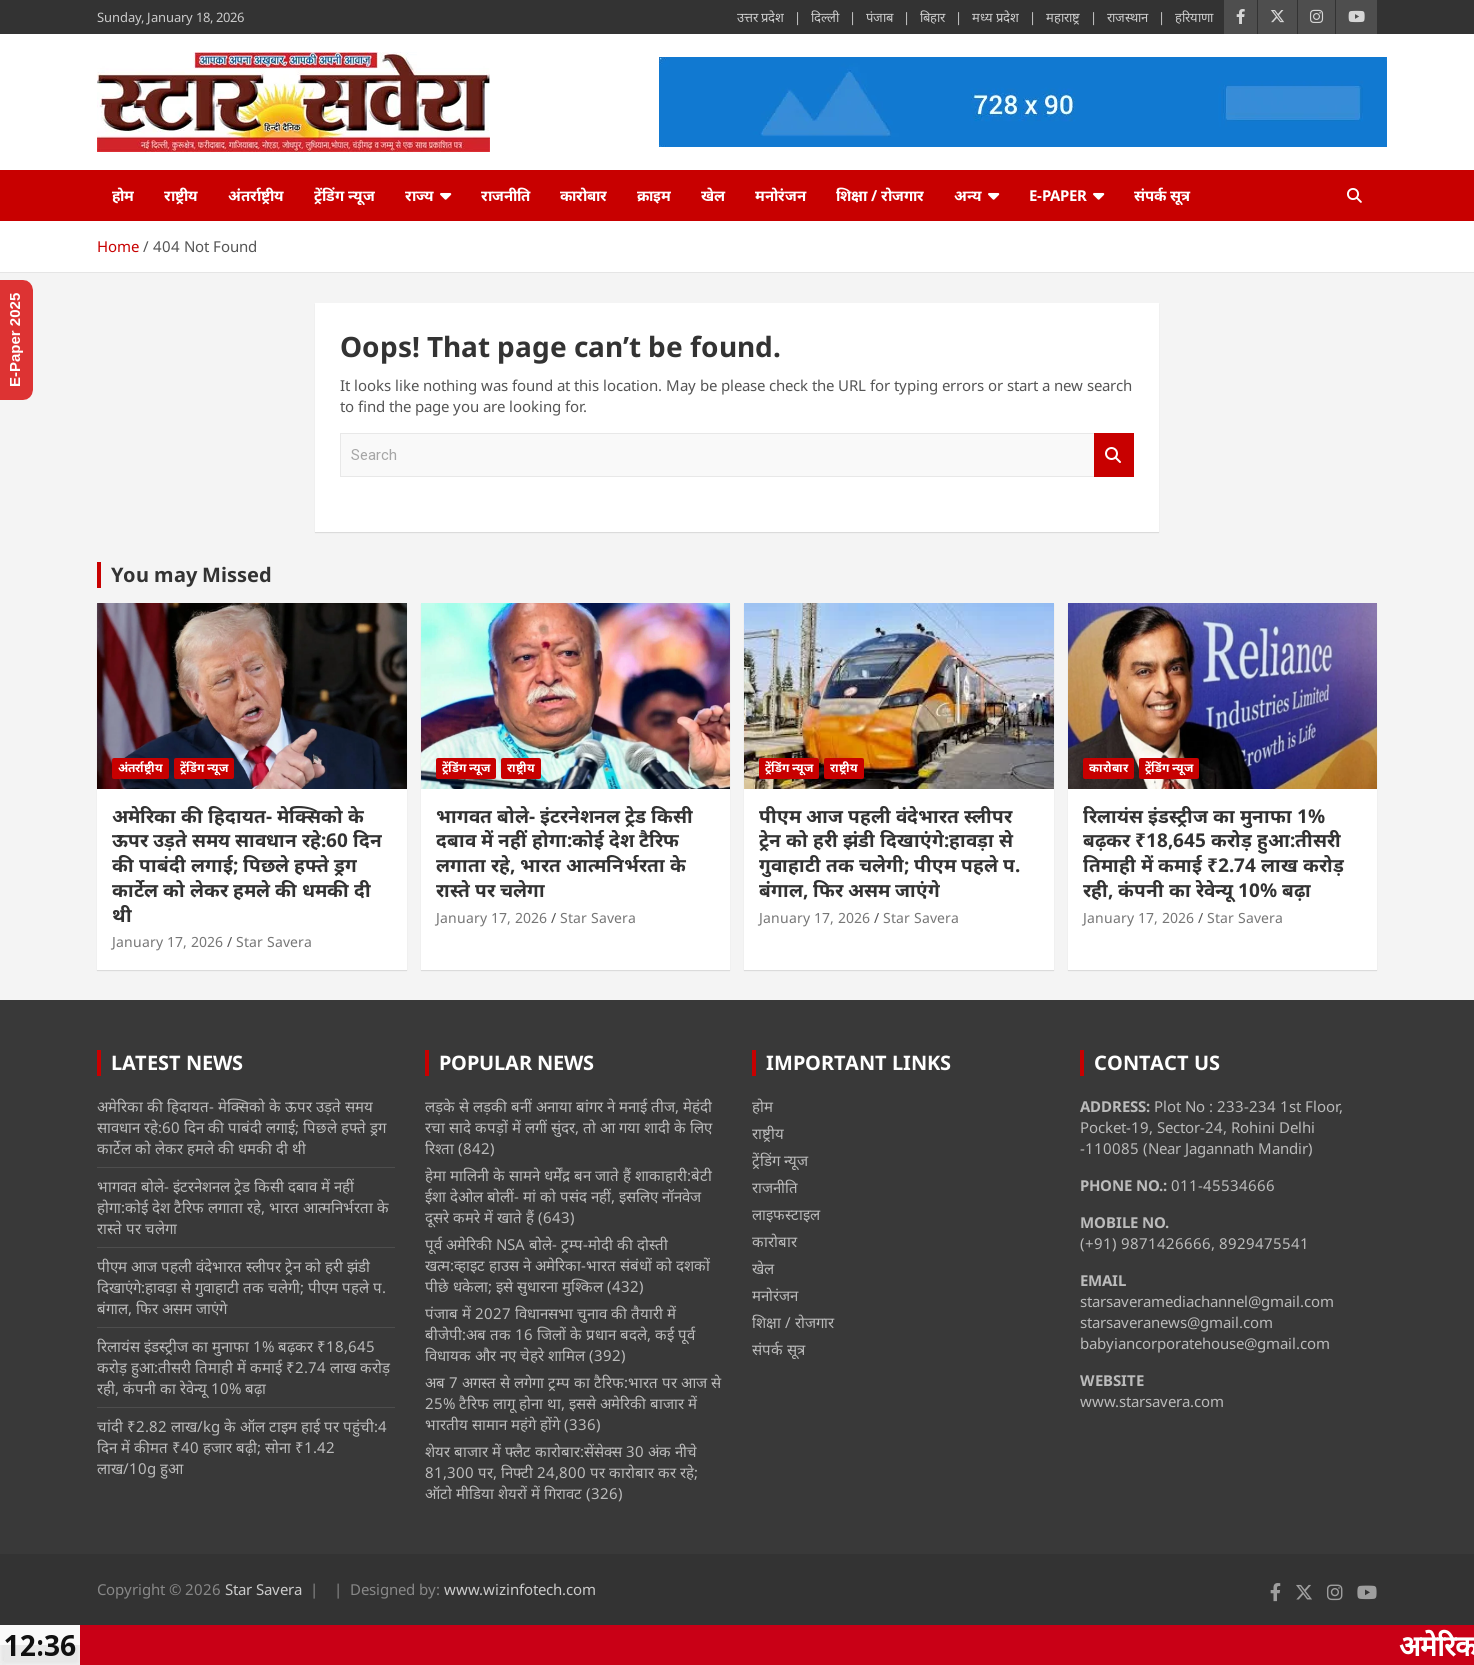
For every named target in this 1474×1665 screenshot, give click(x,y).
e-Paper (1058, 195)
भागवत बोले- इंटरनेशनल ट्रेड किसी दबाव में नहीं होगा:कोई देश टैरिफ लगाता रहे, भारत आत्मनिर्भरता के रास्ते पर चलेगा (564, 853)
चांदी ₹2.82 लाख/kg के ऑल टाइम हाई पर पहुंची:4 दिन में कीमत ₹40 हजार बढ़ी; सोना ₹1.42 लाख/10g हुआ (242, 1447)
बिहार (932, 17)
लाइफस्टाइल (786, 1214)
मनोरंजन (780, 195)
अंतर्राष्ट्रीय (256, 195)
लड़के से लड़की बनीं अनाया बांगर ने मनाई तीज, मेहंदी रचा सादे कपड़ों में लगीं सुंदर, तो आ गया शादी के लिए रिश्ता (568, 1127)
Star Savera (274, 941)
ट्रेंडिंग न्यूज (344, 195)
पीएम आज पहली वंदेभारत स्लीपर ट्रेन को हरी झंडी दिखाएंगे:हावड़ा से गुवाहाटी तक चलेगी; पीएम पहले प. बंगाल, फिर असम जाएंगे (889, 853)
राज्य (419, 195)
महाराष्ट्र (1063, 17)
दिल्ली (825, 17)
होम (123, 195)
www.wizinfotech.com (520, 1589)
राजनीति (505, 195)
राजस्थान (1127, 17)
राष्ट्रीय (181, 195)
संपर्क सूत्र (1162, 195)
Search (1114, 455)
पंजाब (879, 17)
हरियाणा (1194, 17)
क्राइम (654, 195)
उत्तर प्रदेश (760, 17)
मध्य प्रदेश (995, 17)
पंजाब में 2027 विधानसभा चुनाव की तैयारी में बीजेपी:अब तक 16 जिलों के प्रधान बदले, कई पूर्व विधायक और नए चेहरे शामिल (560, 1334)
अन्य (968, 195)
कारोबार (583, 195)
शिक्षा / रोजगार (880, 195)
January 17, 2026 (167, 941)
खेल (713, 195)
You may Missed (191, 574)
